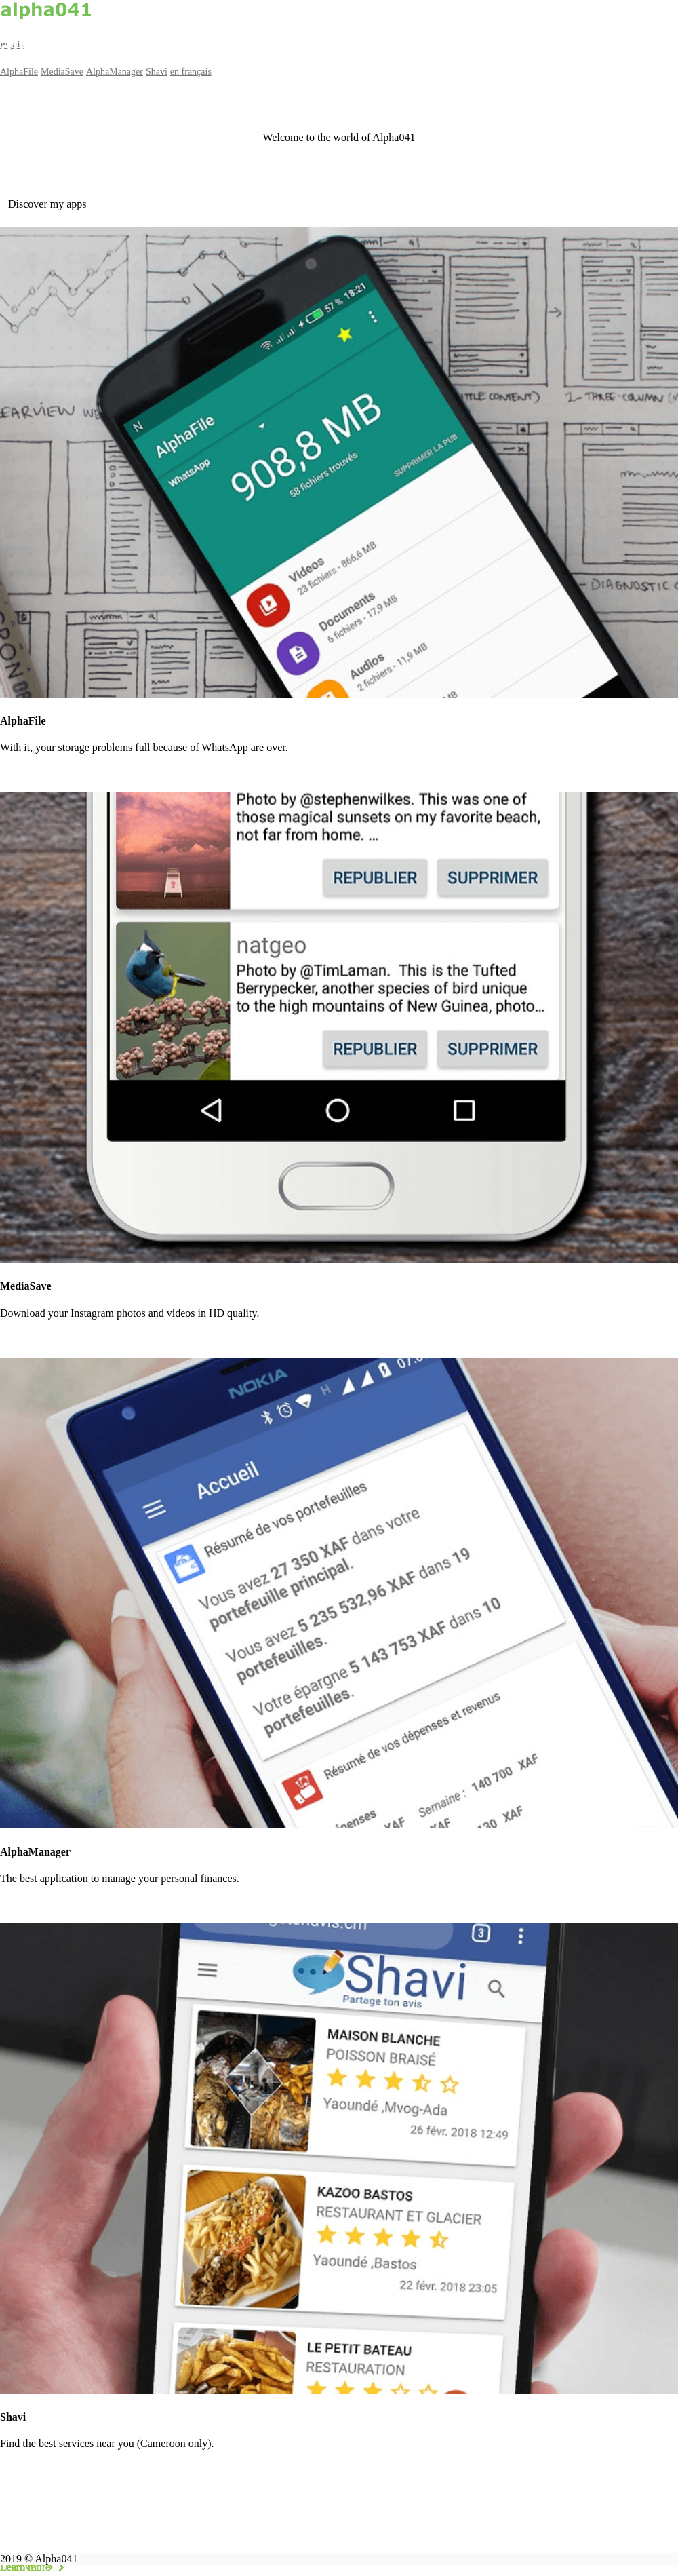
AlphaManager (114, 71)
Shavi (156, 71)
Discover (29, 2567)
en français (191, 71)
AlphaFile (19, 71)
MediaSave (62, 71)
